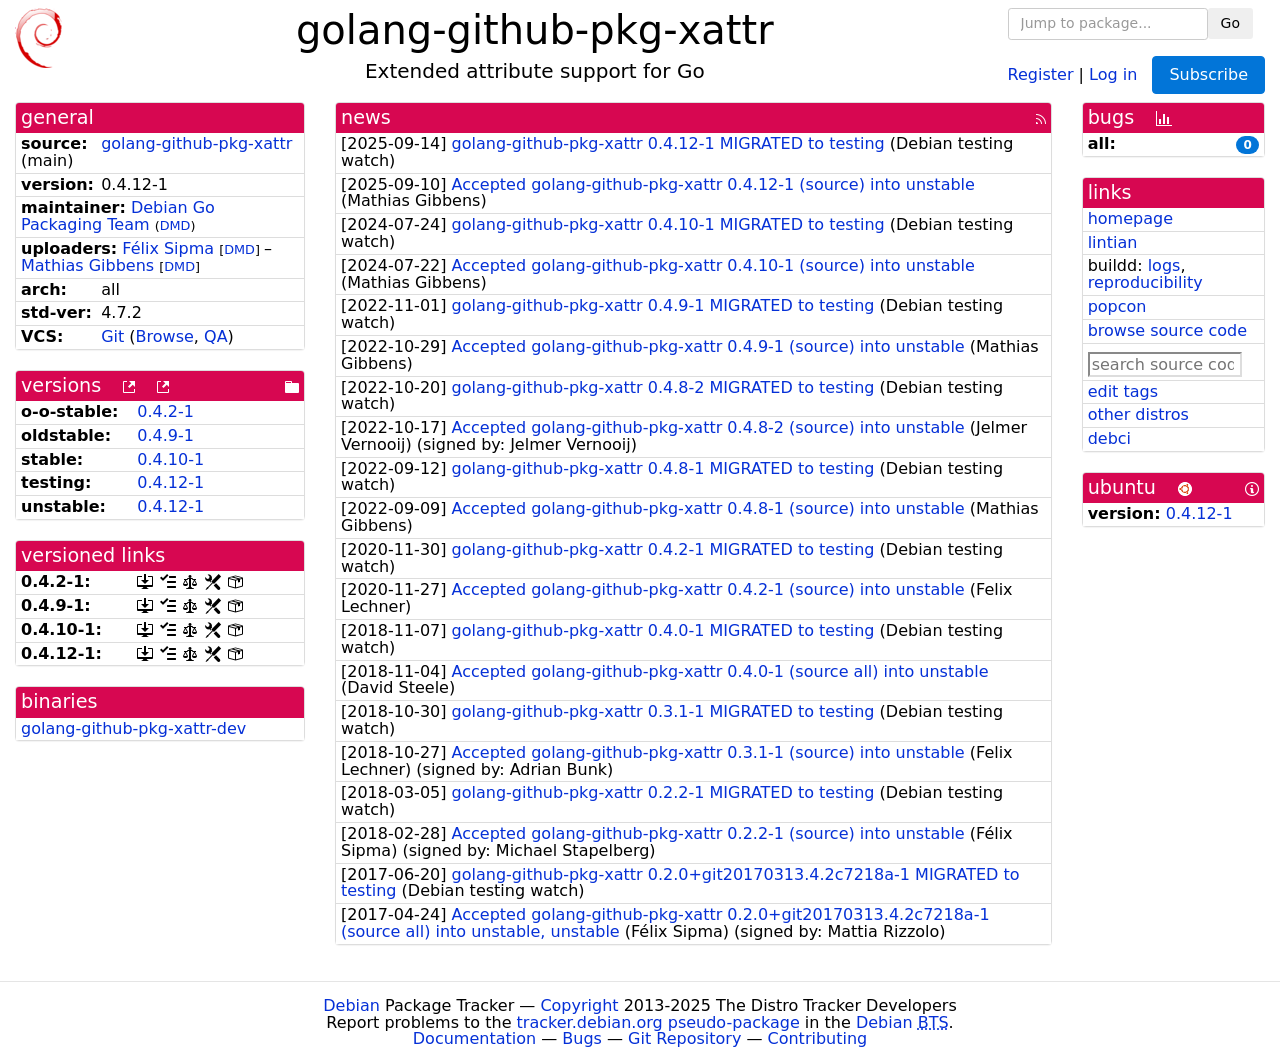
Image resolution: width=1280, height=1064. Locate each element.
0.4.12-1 (170, 482)
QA (216, 336)
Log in (1113, 73)
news (366, 117)
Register (1041, 73)
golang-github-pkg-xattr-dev (133, 728)
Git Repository (684, 1038)
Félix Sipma (168, 248)
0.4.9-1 (165, 435)
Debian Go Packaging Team (118, 216)
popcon (1117, 306)
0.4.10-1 (170, 459)
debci (1109, 438)
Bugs (582, 1038)
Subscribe (1208, 74)
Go (1230, 23)
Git (112, 336)
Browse (165, 336)
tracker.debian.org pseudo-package (658, 1022)
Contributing (818, 1038)
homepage (1130, 218)
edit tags (1123, 391)
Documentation (474, 1038)
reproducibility (1145, 282)
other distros (1138, 414)
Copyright (579, 1005)
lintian (1113, 242)
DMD (175, 225)
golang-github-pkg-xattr (196, 143)
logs (1164, 265)
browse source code (1167, 330)
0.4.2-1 (165, 411)
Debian (351, 1005)
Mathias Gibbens (87, 265)
